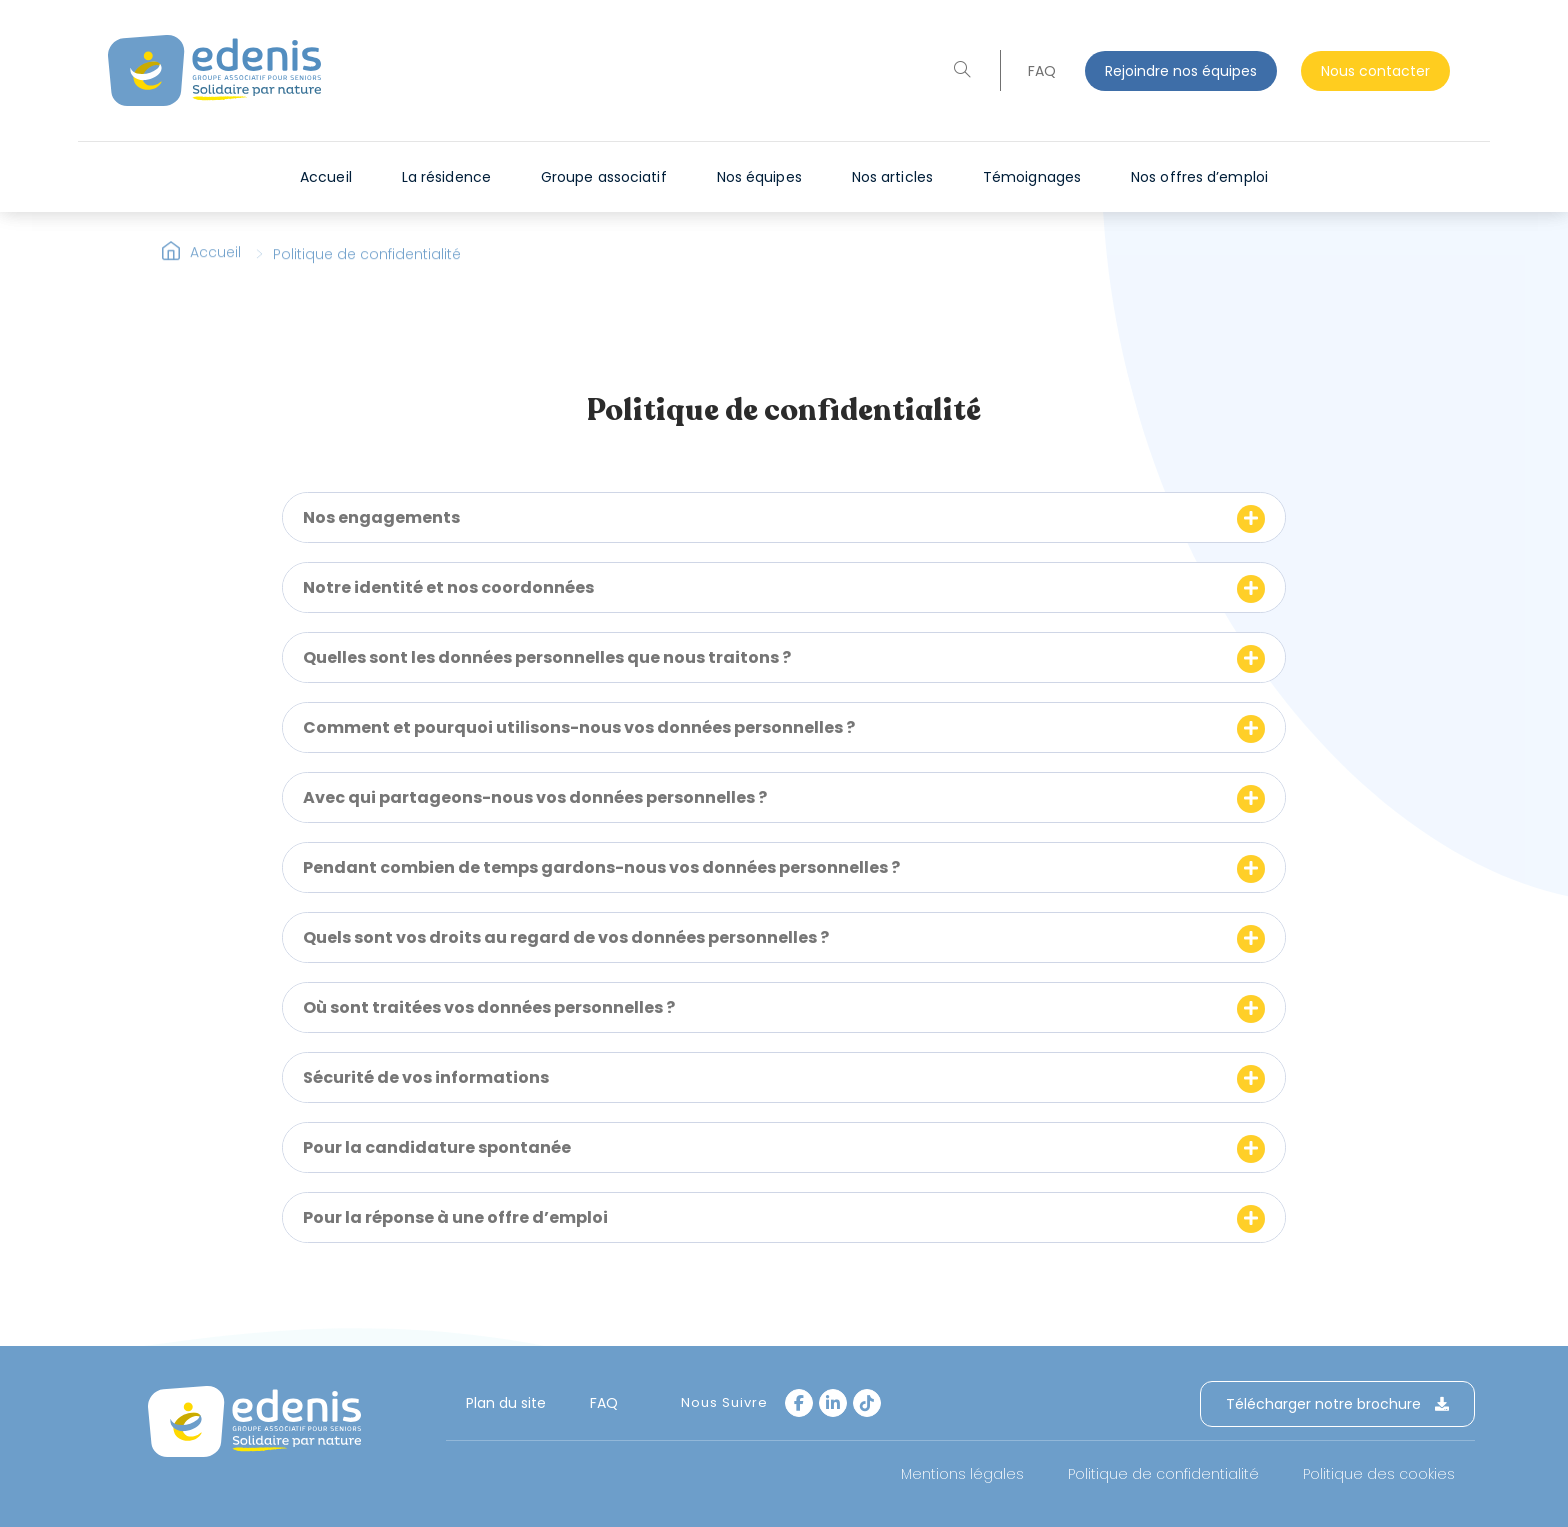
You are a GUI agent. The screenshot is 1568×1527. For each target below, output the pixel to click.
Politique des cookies (1379, 1474)
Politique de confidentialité (1163, 1474)
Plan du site (506, 1403)
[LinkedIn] (833, 1403)
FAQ (1042, 71)
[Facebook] (799, 1403)
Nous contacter (1375, 71)
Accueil (215, 265)
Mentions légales (962, 1474)
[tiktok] (867, 1403)
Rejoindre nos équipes (1181, 71)
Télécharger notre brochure (1337, 1404)
